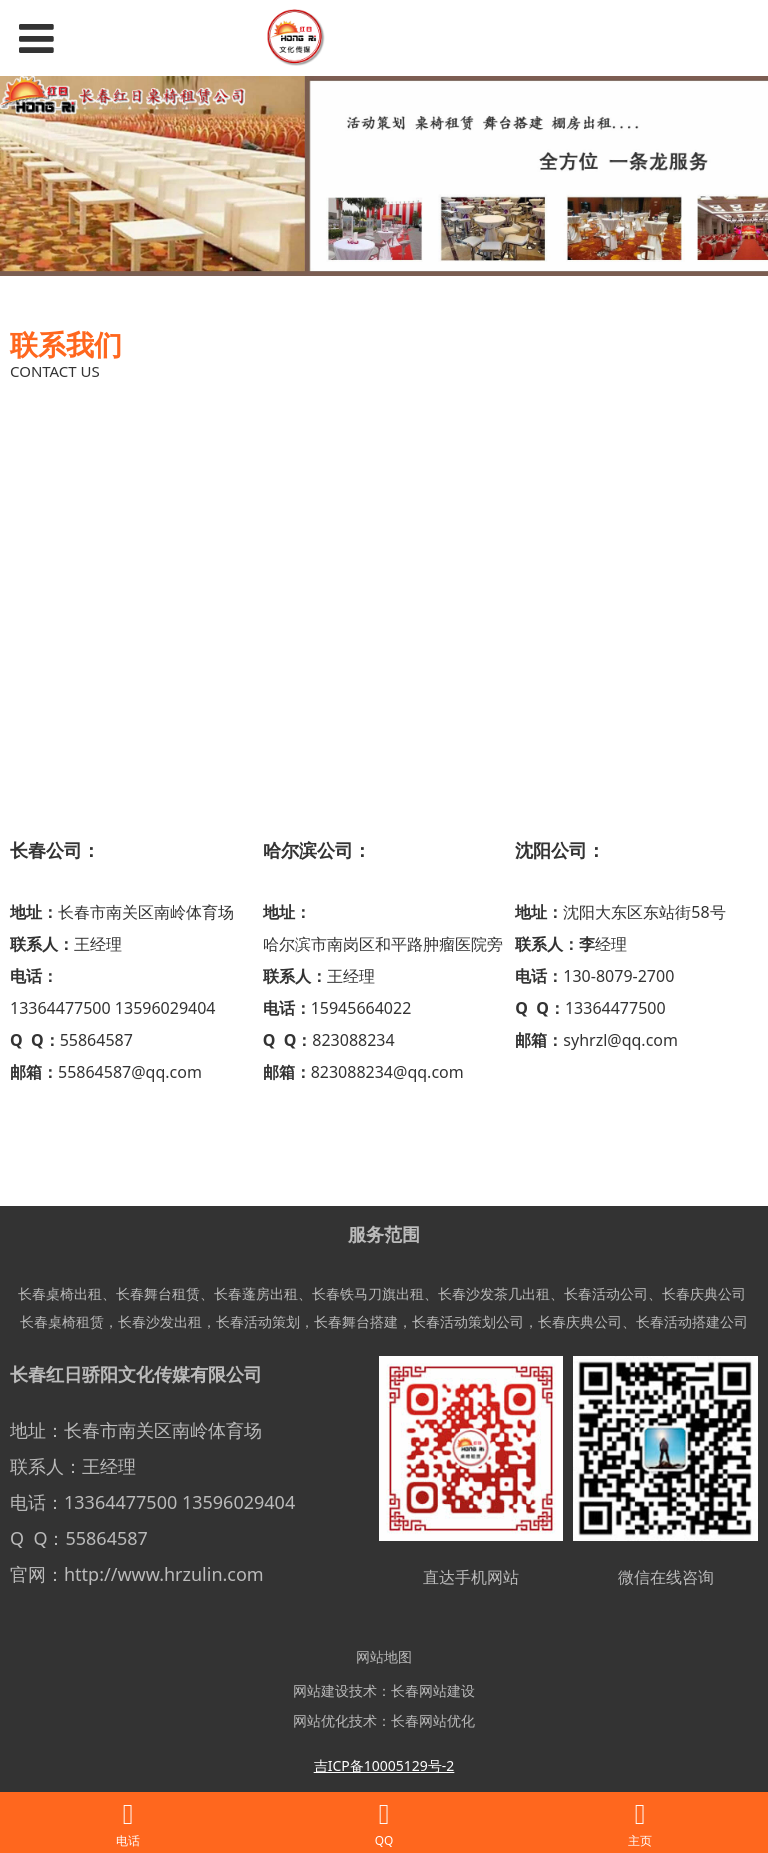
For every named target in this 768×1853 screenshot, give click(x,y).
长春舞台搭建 (356, 1321)
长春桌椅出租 (60, 1293)
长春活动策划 (258, 1321)
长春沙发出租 (160, 1321)
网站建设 (321, 1690)
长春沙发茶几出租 (494, 1293)
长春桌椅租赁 (62, 1321)
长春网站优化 (433, 1720)
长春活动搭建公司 (692, 1321)
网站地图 (384, 1656)
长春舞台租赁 (158, 1293)
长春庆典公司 (704, 1293)
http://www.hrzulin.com (164, 1574)
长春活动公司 (606, 1293)
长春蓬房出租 (256, 1293)
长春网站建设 (433, 1690)
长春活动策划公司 (468, 1321)
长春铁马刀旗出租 (368, 1293)
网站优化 (321, 1720)
